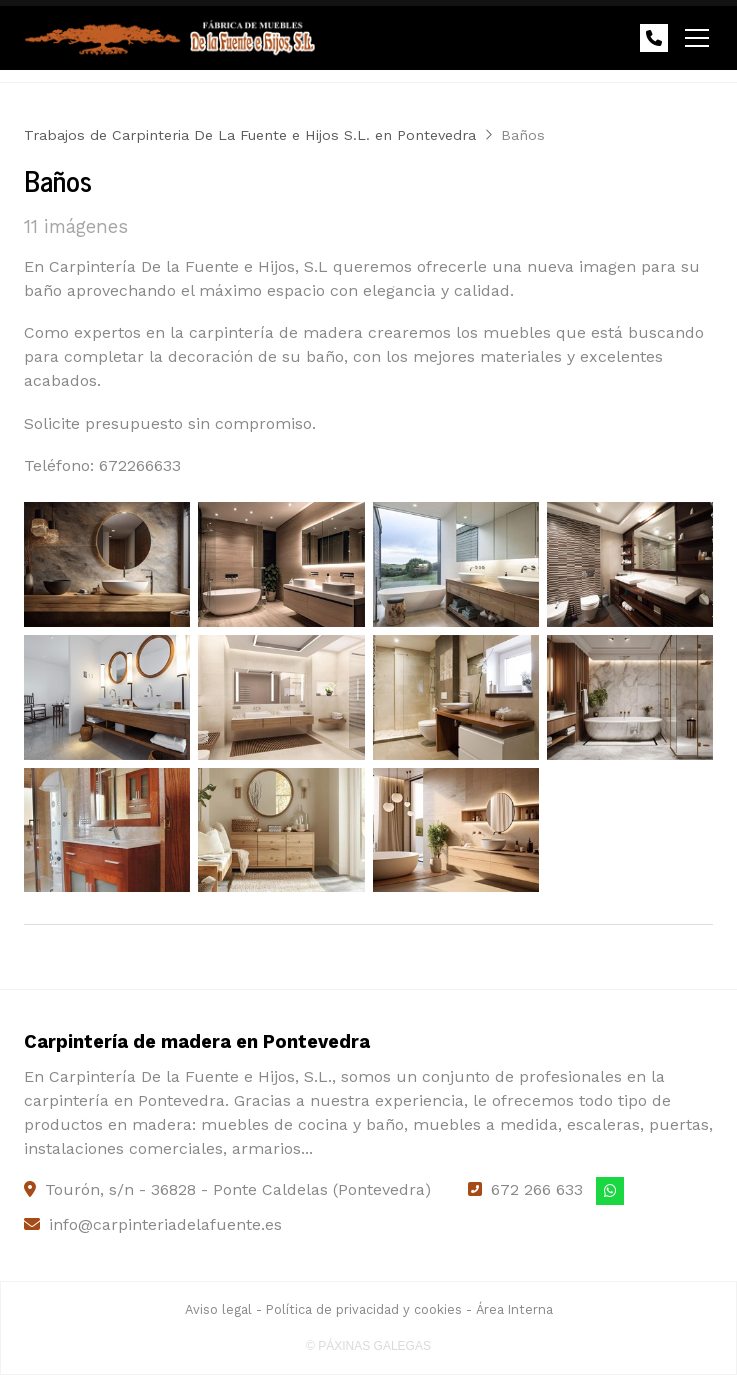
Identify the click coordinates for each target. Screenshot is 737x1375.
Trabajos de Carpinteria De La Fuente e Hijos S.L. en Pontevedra (250, 135)
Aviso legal (218, 1309)
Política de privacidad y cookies (364, 1309)
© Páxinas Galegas (368, 1346)
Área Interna (514, 1309)
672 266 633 (537, 1189)
